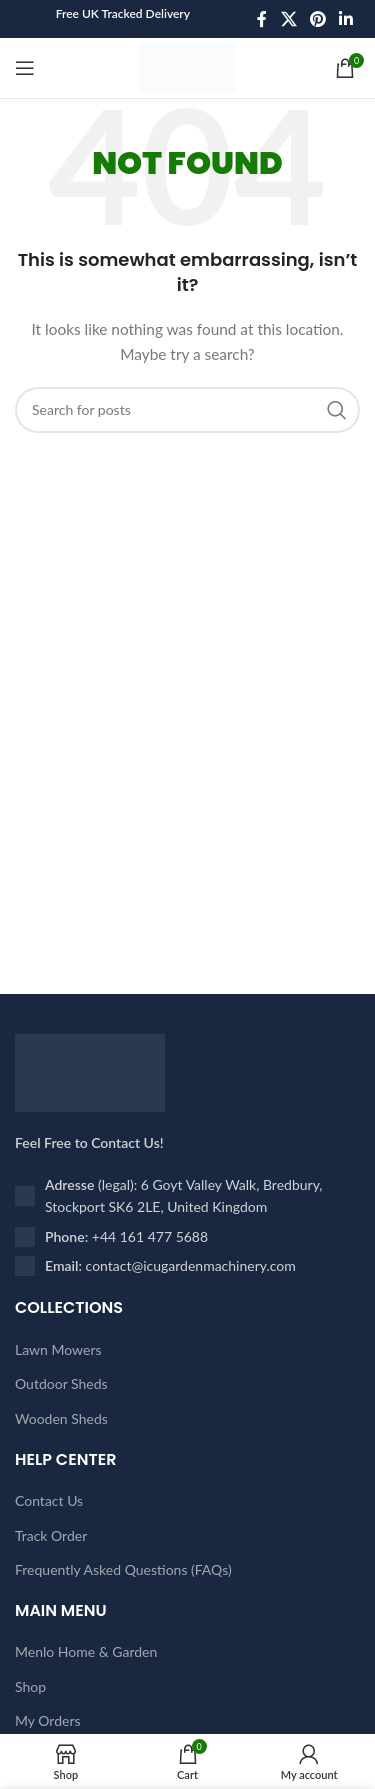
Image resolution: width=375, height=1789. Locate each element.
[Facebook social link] (262, 19)
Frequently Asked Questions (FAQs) (123, 1569)
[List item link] (187, 1237)
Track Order (51, 1535)
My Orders (48, 1720)
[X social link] (288, 19)
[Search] (187, 410)
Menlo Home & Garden (86, 1651)
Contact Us (49, 1500)
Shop (30, 1686)
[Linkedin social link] (346, 19)
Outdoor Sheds (61, 1383)
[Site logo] (188, 66)
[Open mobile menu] (25, 68)
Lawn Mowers (58, 1349)
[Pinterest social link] (317, 19)
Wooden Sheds (61, 1418)
